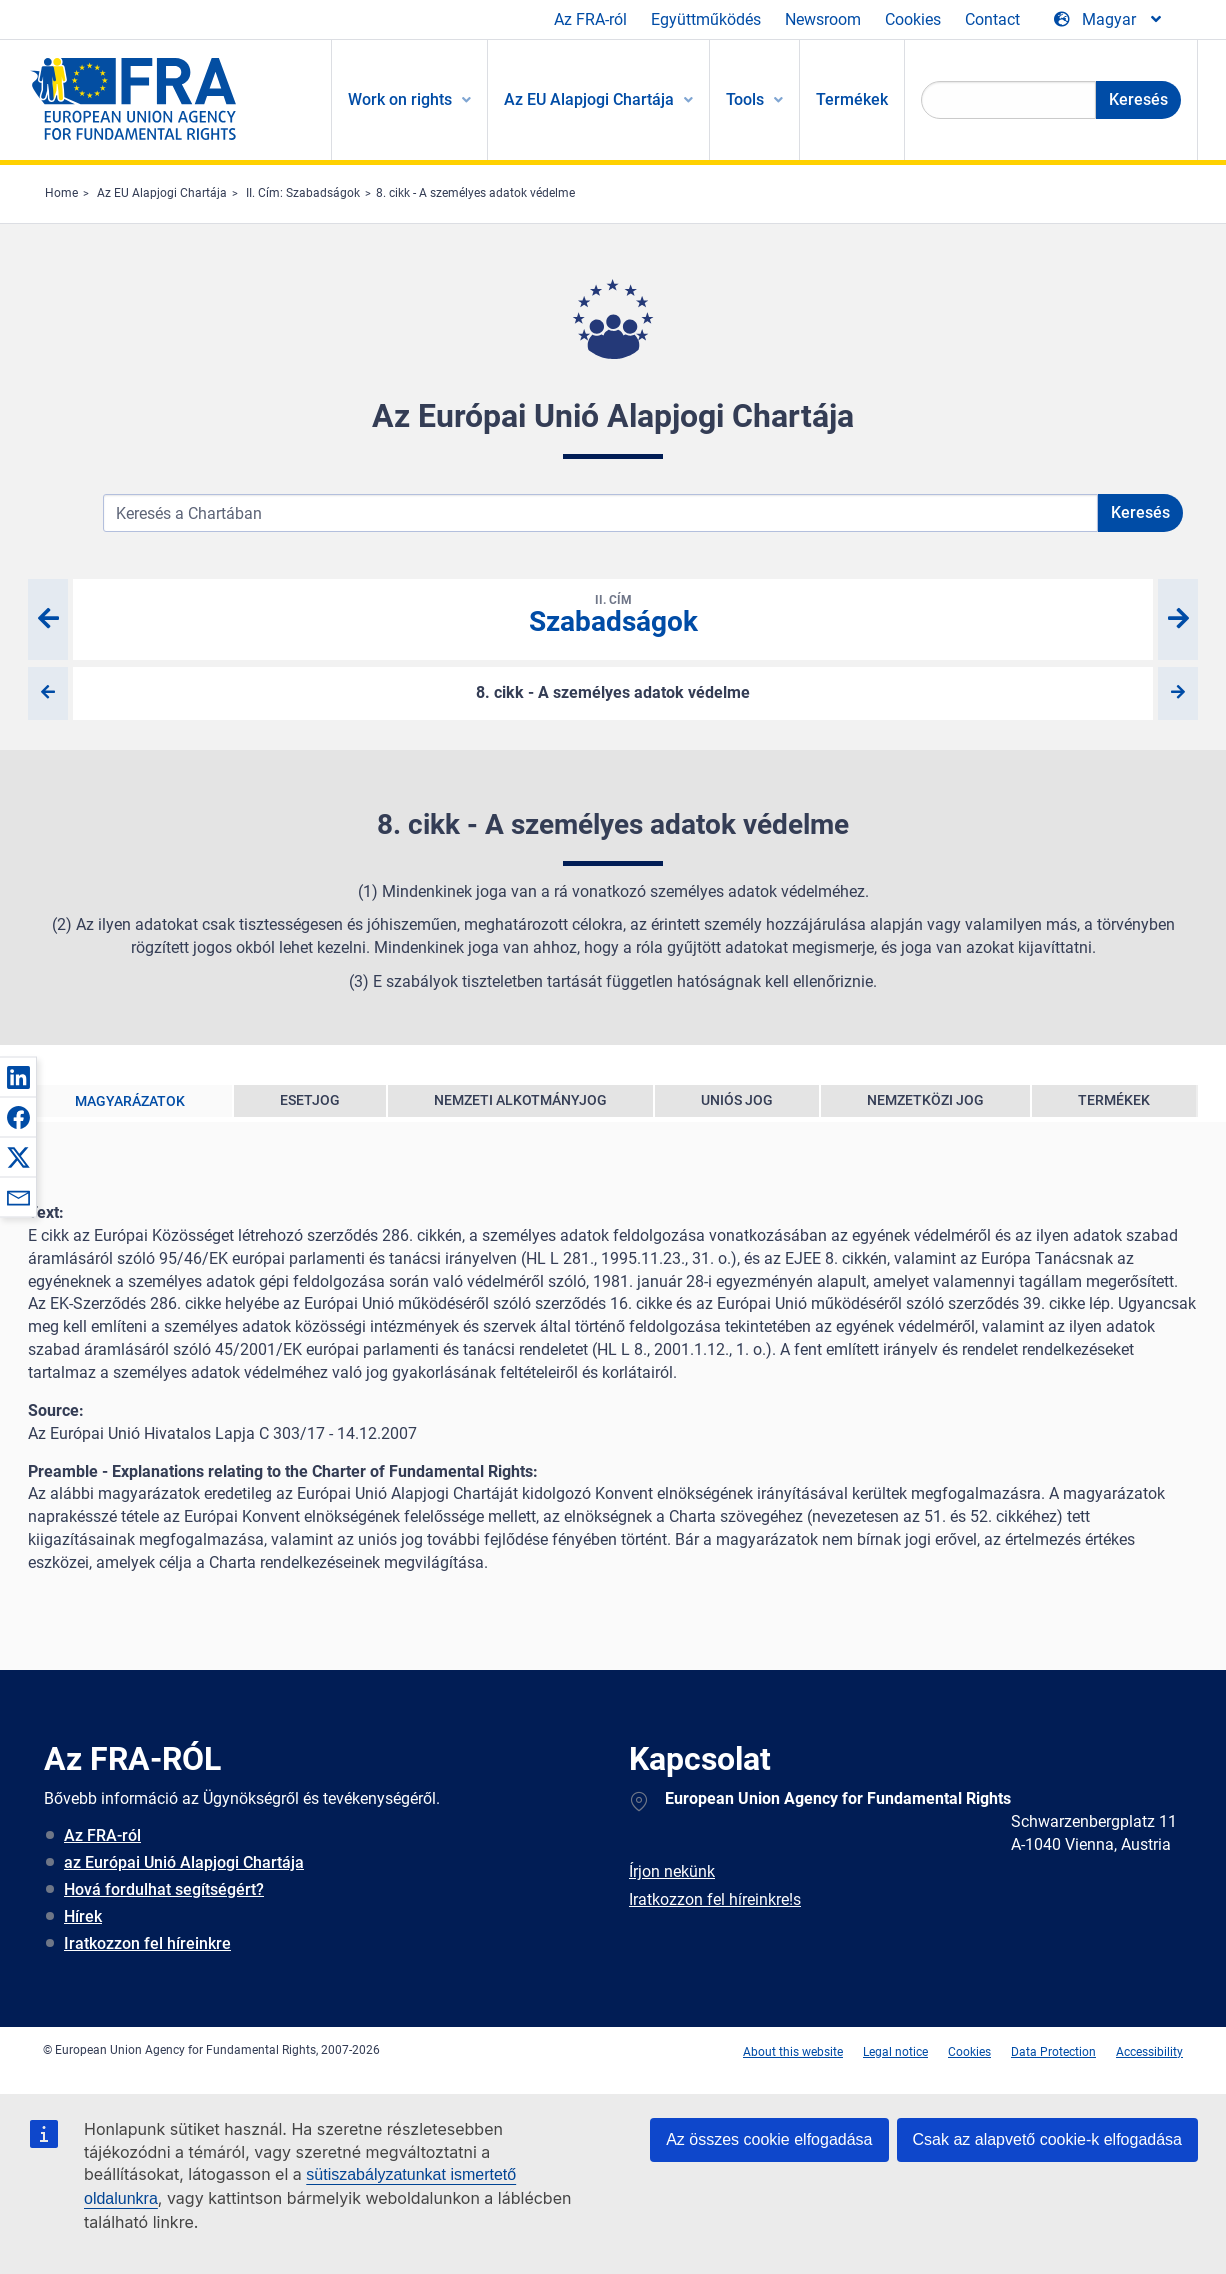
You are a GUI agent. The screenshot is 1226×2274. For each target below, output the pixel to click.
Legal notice (895, 2052)
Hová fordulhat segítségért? (164, 1889)
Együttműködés (706, 19)
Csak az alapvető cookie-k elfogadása (1048, 2139)
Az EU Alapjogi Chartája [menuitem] (589, 99)
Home (61, 193)
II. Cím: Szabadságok (303, 193)
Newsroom (823, 19)
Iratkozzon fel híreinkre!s (715, 1899)
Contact (992, 19)
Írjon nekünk (672, 1871)
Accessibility (1149, 2052)
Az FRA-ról (590, 19)
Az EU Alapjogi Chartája (162, 193)
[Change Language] (1109, 20)
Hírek (83, 1916)
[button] (18, 1077)
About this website (793, 2052)
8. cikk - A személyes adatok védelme (475, 193)
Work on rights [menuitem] (400, 99)
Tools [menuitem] (745, 99)
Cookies (913, 19)
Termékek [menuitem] (852, 99)
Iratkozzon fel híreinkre (147, 1943)
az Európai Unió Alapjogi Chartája (184, 1862)
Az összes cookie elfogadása (769, 2139)
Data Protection (1053, 2052)
